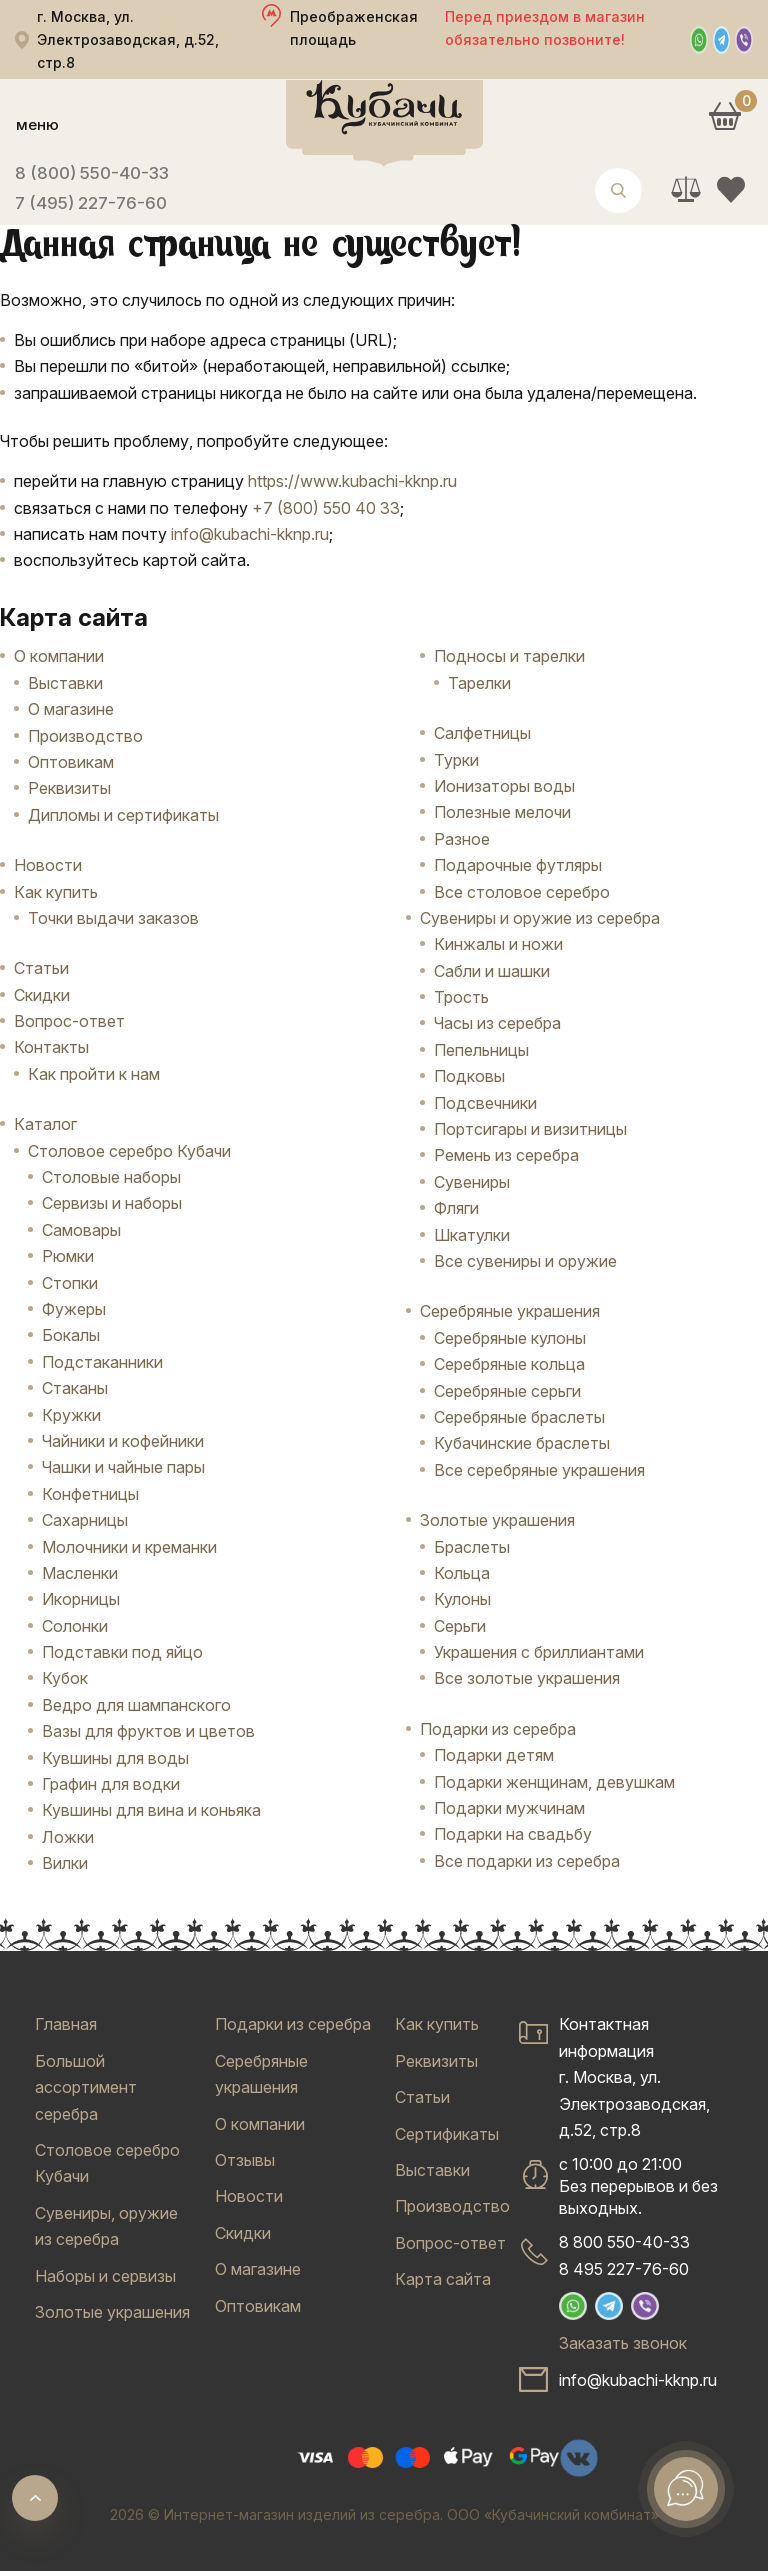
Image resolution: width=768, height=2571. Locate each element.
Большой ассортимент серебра (86, 2087)
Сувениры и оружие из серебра (540, 918)
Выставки (65, 683)
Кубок (65, 1678)
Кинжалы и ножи (498, 944)
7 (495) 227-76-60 (91, 203)
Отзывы (245, 2160)
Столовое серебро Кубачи (129, 1151)
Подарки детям (494, 1755)
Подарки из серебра (498, 1729)
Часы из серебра (497, 1023)
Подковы (469, 1076)
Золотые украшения (497, 1520)
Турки (456, 760)
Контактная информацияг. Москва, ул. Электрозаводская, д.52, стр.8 (634, 2077)
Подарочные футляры (518, 865)
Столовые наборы (111, 1177)
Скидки (42, 995)
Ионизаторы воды (504, 786)
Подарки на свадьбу (513, 1834)
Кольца (462, 1573)
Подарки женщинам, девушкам (554, 1782)
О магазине (71, 709)
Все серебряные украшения (539, 1470)
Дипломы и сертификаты (123, 815)
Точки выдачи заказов (113, 918)
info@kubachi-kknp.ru (250, 534)
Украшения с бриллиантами (539, 1652)
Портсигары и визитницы (530, 1129)
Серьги (460, 1626)
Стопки (70, 1283)
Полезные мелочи (502, 812)
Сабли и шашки (492, 971)
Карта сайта (443, 2279)
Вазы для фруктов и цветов (148, 1731)
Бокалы (71, 1335)
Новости (48, 865)
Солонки (75, 1626)
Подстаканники (102, 1362)
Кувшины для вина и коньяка (151, 1810)
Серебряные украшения (510, 1311)
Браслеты (472, 1547)
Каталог (45, 1124)
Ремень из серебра (506, 1155)
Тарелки (479, 683)
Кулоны (462, 1599)
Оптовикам (71, 762)
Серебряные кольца (509, 1364)
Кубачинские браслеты (522, 1443)
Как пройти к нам (94, 1074)
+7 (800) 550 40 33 (326, 508)
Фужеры (74, 1309)
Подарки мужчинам (509, 1808)
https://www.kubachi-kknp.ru (352, 481)
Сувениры (472, 1182)
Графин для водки (111, 1784)
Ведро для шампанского (136, 1705)
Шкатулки (472, 1235)
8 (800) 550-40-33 (92, 173)
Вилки (65, 1863)
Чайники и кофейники (123, 1441)
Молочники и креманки (129, 1547)
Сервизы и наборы (112, 1203)
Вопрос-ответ (69, 1021)
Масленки (80, 1573)
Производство (85, 736)
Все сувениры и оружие (525, 1261)
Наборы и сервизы (105, 2276)
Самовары (81, 1230)
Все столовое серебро (522, 892)
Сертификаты (447, 2134)
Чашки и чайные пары (123, 1467)
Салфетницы (482, 733)
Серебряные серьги (507, 1391)
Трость (461, 997)
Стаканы (75, 1388)
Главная (66, 2024)
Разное (462, 839)
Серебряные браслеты (519, 1417)
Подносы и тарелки (509, 656)
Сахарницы (85, 1520)
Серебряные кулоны (510, 1338)
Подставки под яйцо (122, 1652)
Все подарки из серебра (527, 1861)
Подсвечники (485, 1103)
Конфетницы (90, 1494)
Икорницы (81, 1599)
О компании (59, 656)
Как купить (56, 892)
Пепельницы (481, 1050)
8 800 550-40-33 (624, 2242)
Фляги (456, 1208)
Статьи (41, 968)
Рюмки (68, 1256)
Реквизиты (69, 788)
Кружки (71, 1415)
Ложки (68, 1837)
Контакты (51, 1047)
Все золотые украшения (527, 1678)
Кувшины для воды (115, 1758)
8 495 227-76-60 (624, 2269)
